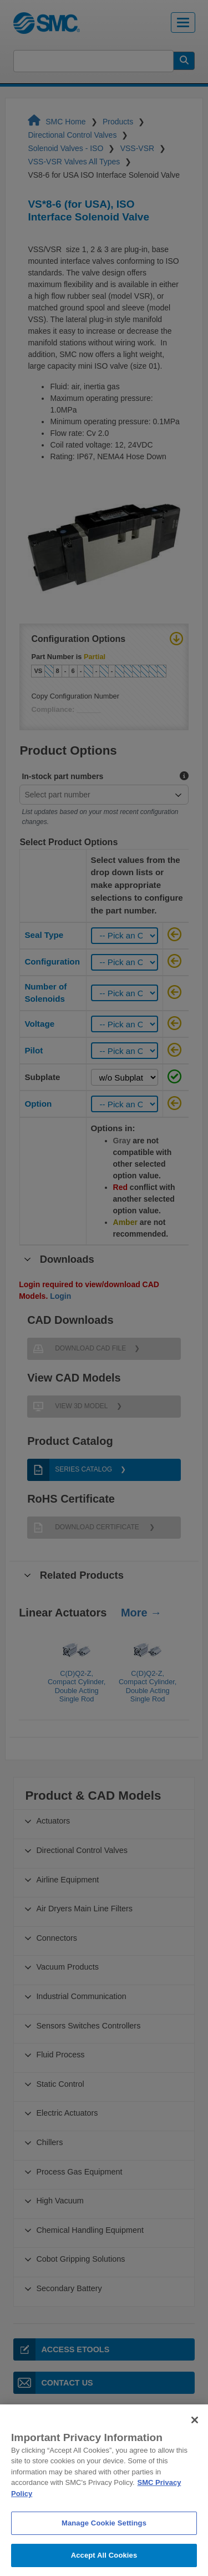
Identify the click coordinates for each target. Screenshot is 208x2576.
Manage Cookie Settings (104, 2544)
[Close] (194, 2441)
